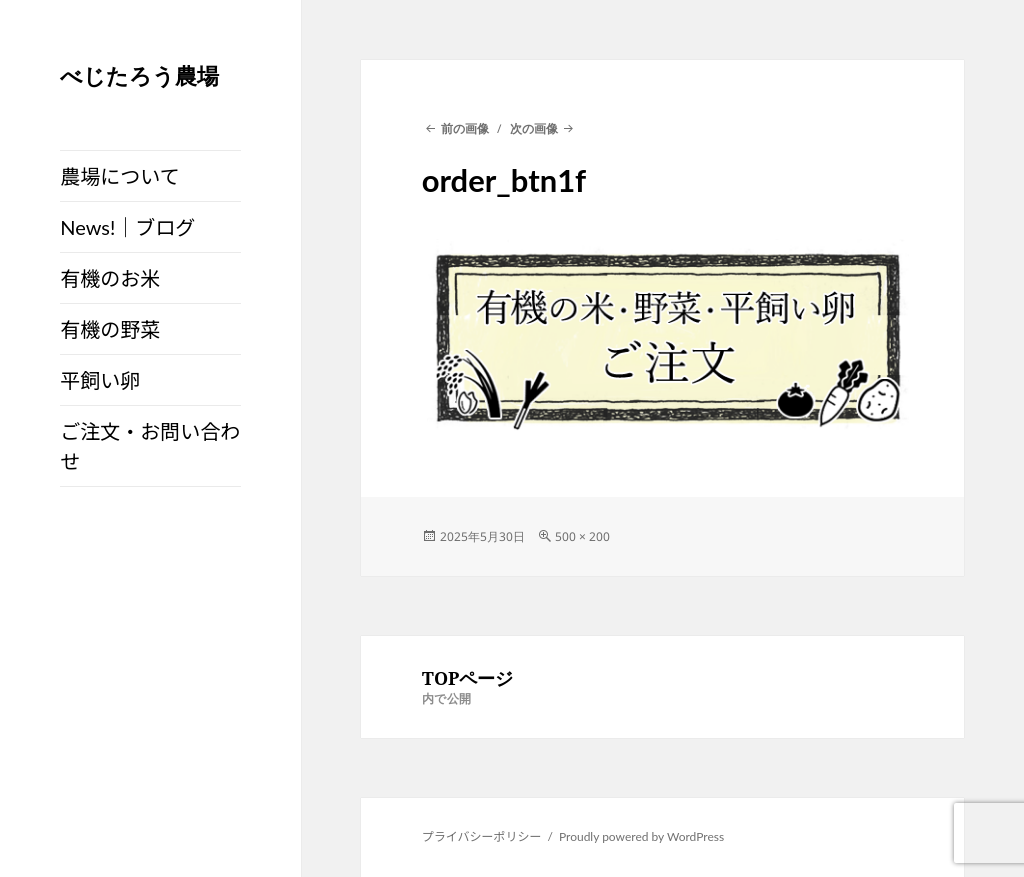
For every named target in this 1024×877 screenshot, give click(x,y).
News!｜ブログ (127, 227)
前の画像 (465, 128)
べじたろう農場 (139, 75)
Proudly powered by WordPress (641, 836)
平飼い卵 (100, 380)
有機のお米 (110, 278)
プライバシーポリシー (482, 836)
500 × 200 (582, 536)
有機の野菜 (110, 329)
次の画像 (534, 128)
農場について (119, 176)
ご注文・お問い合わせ (150, 446)
